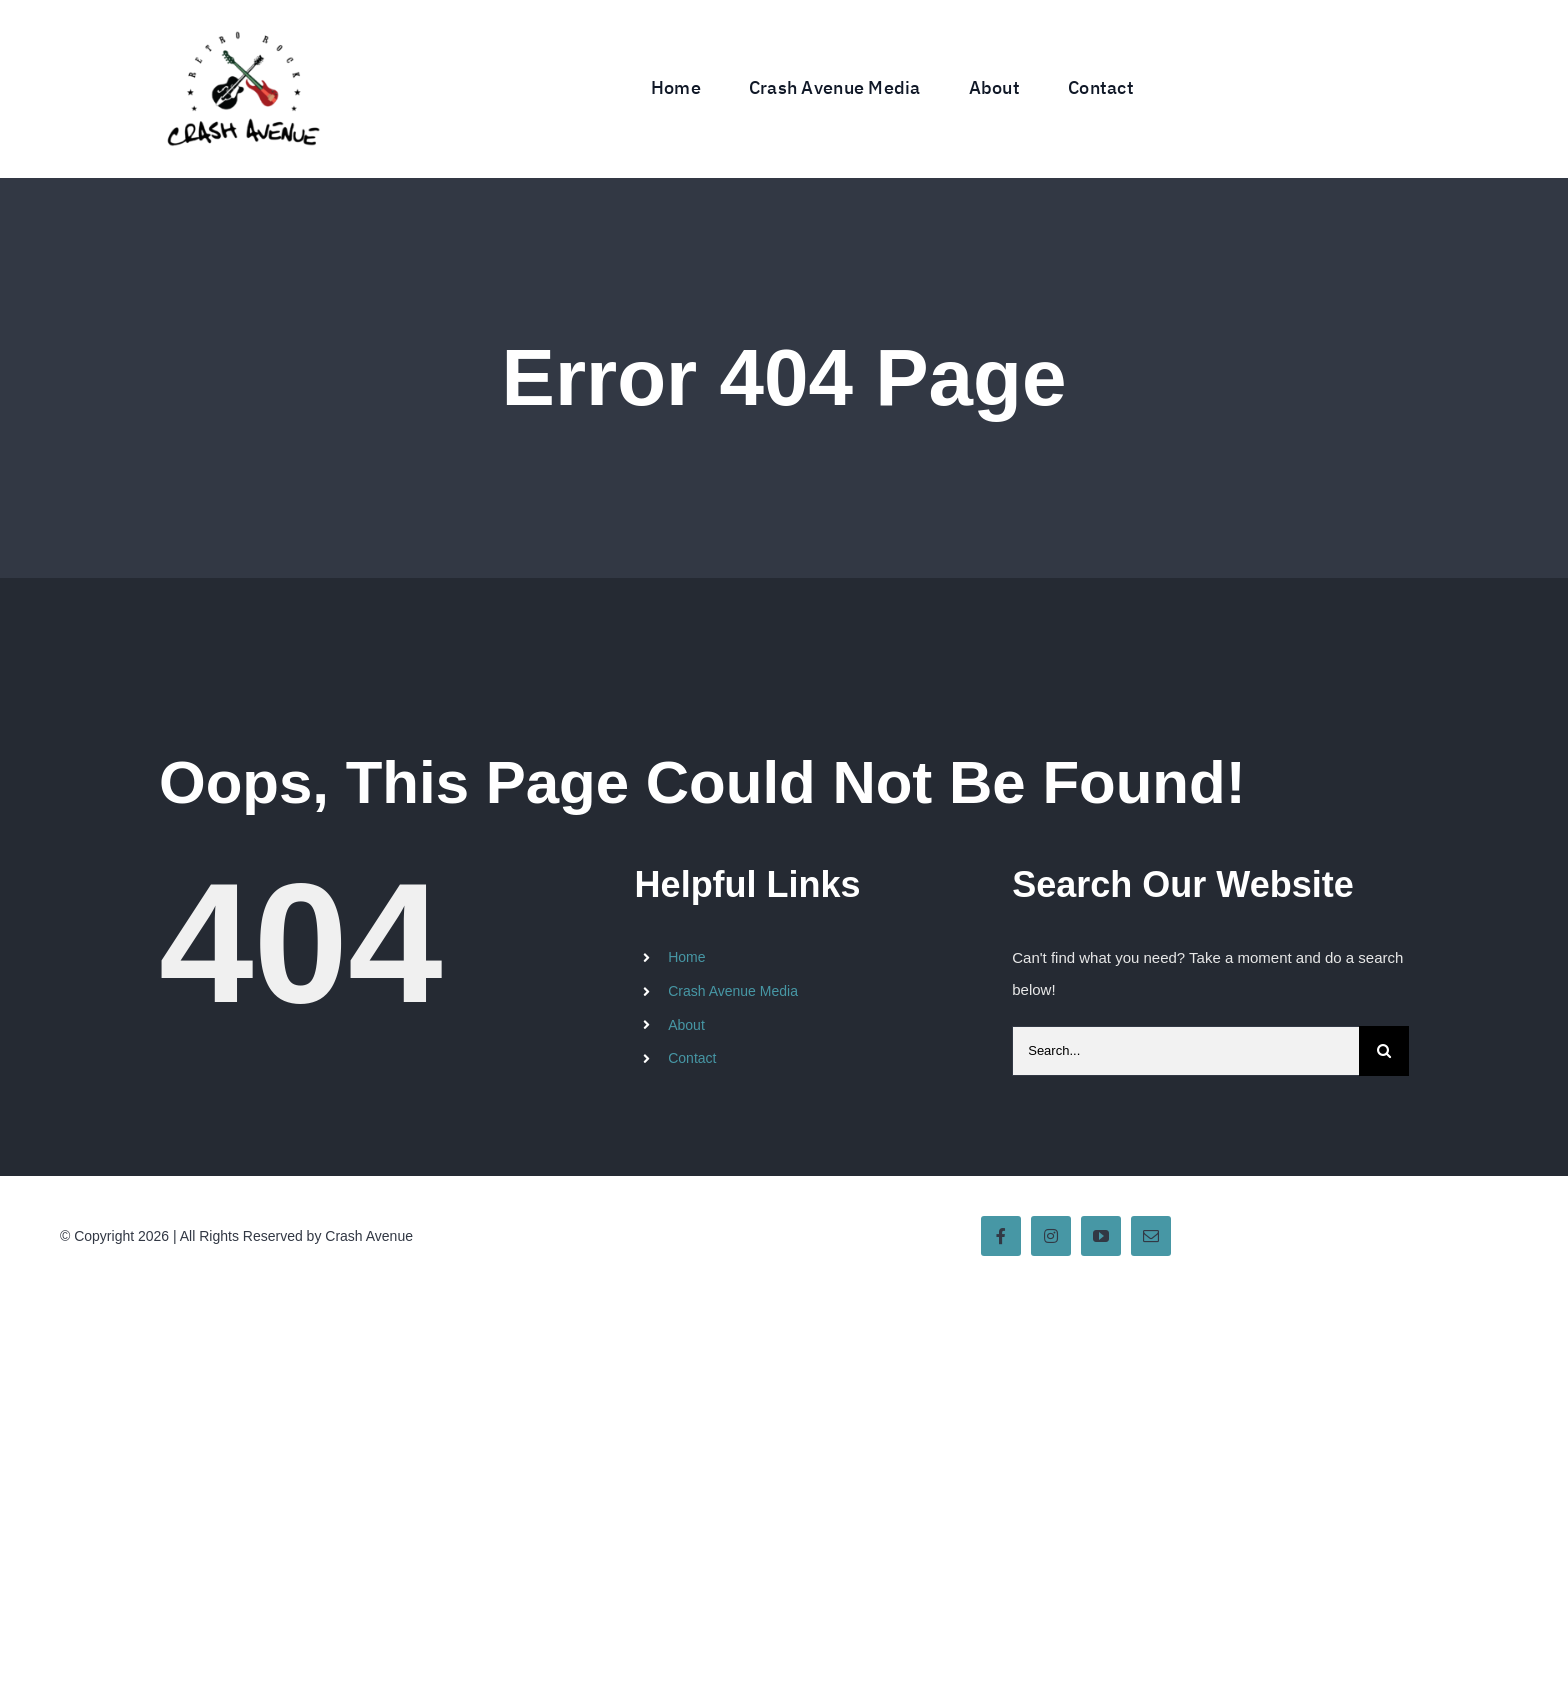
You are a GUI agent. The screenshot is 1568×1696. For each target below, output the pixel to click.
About (686, 1025)
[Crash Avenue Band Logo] (242, 17)
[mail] (1151, 1236)
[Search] (1384, 1051)
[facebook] (1001, 1236)
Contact (692, 1058)
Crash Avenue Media (733, 991)
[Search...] (1185, 1051)
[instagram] (1051, 1236)
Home (686, 957)
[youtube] (1101, 1236)
